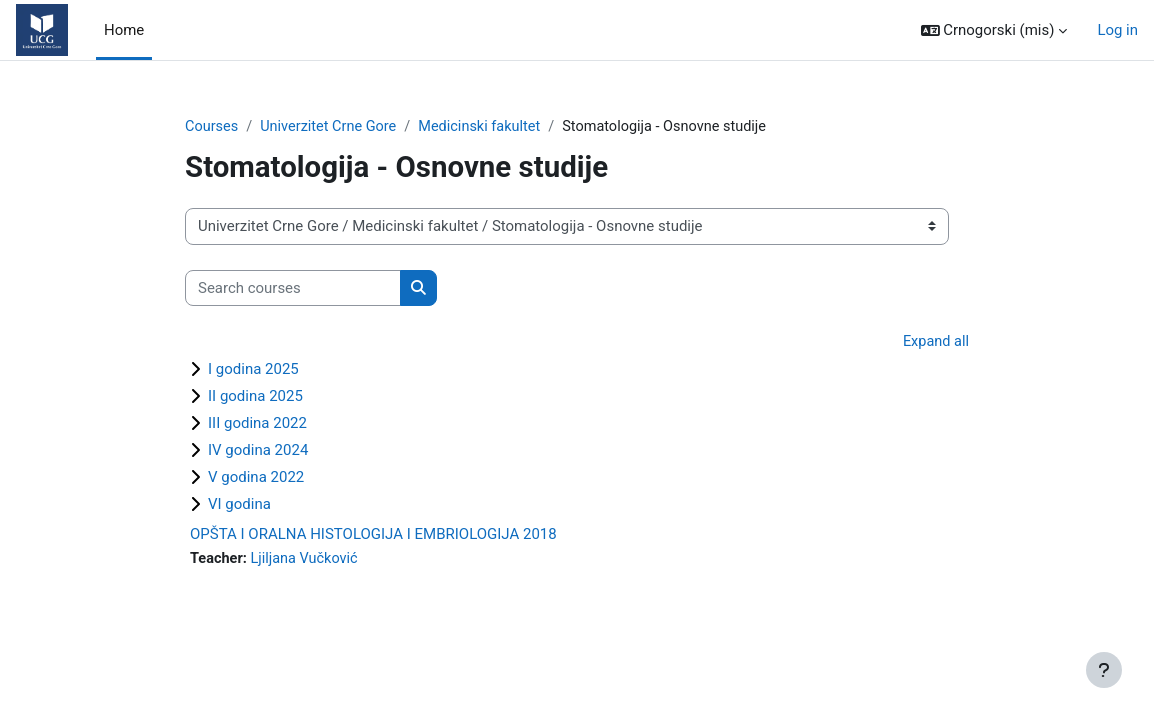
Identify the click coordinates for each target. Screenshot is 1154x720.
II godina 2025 (255, 397)
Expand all (935, 343)
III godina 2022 (257, 424)
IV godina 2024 (258, 451)
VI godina (239, 505)
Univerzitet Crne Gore (332, 127)
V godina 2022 (256, 478)
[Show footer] (1104, 670)
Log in (1117, 30)
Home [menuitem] (124, 30)
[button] (994, 30)
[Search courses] (293, 288)
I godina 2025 (253, 370)
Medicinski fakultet (488, 127)
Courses (212, 127)
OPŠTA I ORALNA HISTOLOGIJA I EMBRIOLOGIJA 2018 (373, 535)
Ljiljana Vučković (307, 560)
